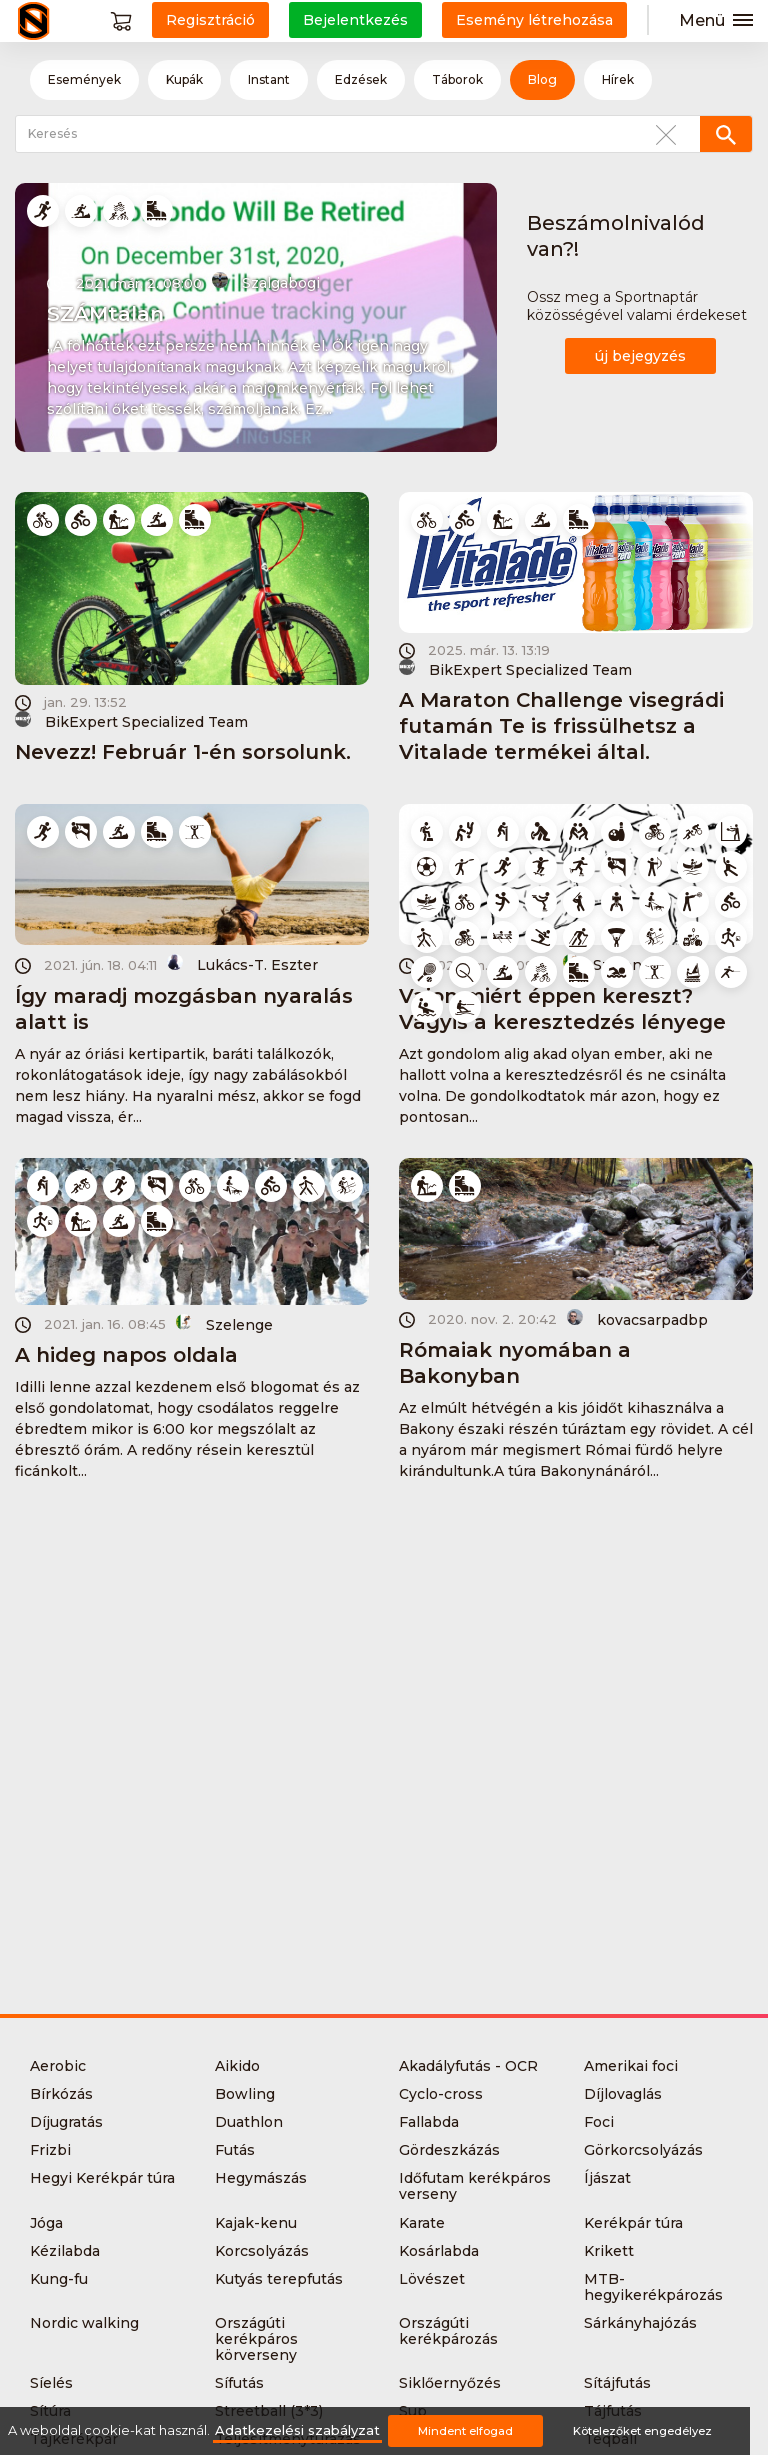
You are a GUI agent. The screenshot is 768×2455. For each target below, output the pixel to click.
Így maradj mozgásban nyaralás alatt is (184, 1009)
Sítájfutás (617, 2383)
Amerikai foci (631, 2066)
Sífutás (239, 2383)
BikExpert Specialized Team (131, 720)
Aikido (237, 2066)
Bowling (245, 2094)
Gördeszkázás (449, 2150)
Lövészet (432, 2279)
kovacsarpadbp (637, 1318)
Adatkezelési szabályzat (297, 2430)
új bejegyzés (640, 356)
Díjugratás (66, 2122)
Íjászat (607, 2178)
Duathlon (249, 2122)
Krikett (609, 2251)
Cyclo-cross (441, 2094)
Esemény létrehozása (534, 20)
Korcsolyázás (262, 2251)
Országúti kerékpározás (448, 2331)
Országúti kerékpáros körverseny (256, 2339)
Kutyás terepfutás (279, 2279)
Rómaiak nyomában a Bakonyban (515, 1363)
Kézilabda (65, 2251)
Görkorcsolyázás (643, 2150)
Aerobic (58, 2066)
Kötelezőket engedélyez (642, 2431)
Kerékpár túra (633, 2223)
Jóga (46, 2223)
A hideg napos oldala (126, 1355)
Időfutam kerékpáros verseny (475, 2186)
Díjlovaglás (623, 2094)
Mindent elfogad (465, 2431)
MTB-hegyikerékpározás (653, 2287)
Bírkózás (61, 2094)
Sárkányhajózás (640, 2323)
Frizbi (50, 2150)
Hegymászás (261, 2178)
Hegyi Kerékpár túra (102, 2178)
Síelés (51, 2383)
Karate (422, 2223)
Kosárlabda (439, 2251)
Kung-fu (59, 2279)
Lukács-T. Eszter (242, 963)
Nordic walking (84, 2323)
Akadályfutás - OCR (468, 2066)
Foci (599, 2122)
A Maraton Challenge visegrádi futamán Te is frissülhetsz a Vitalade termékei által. (561, 726)
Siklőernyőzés (450, 2383)
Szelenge (224, 1323)
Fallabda (429, 2122)
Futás (235, 2150)
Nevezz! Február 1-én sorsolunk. (183, 752)
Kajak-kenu (256, 2223)
